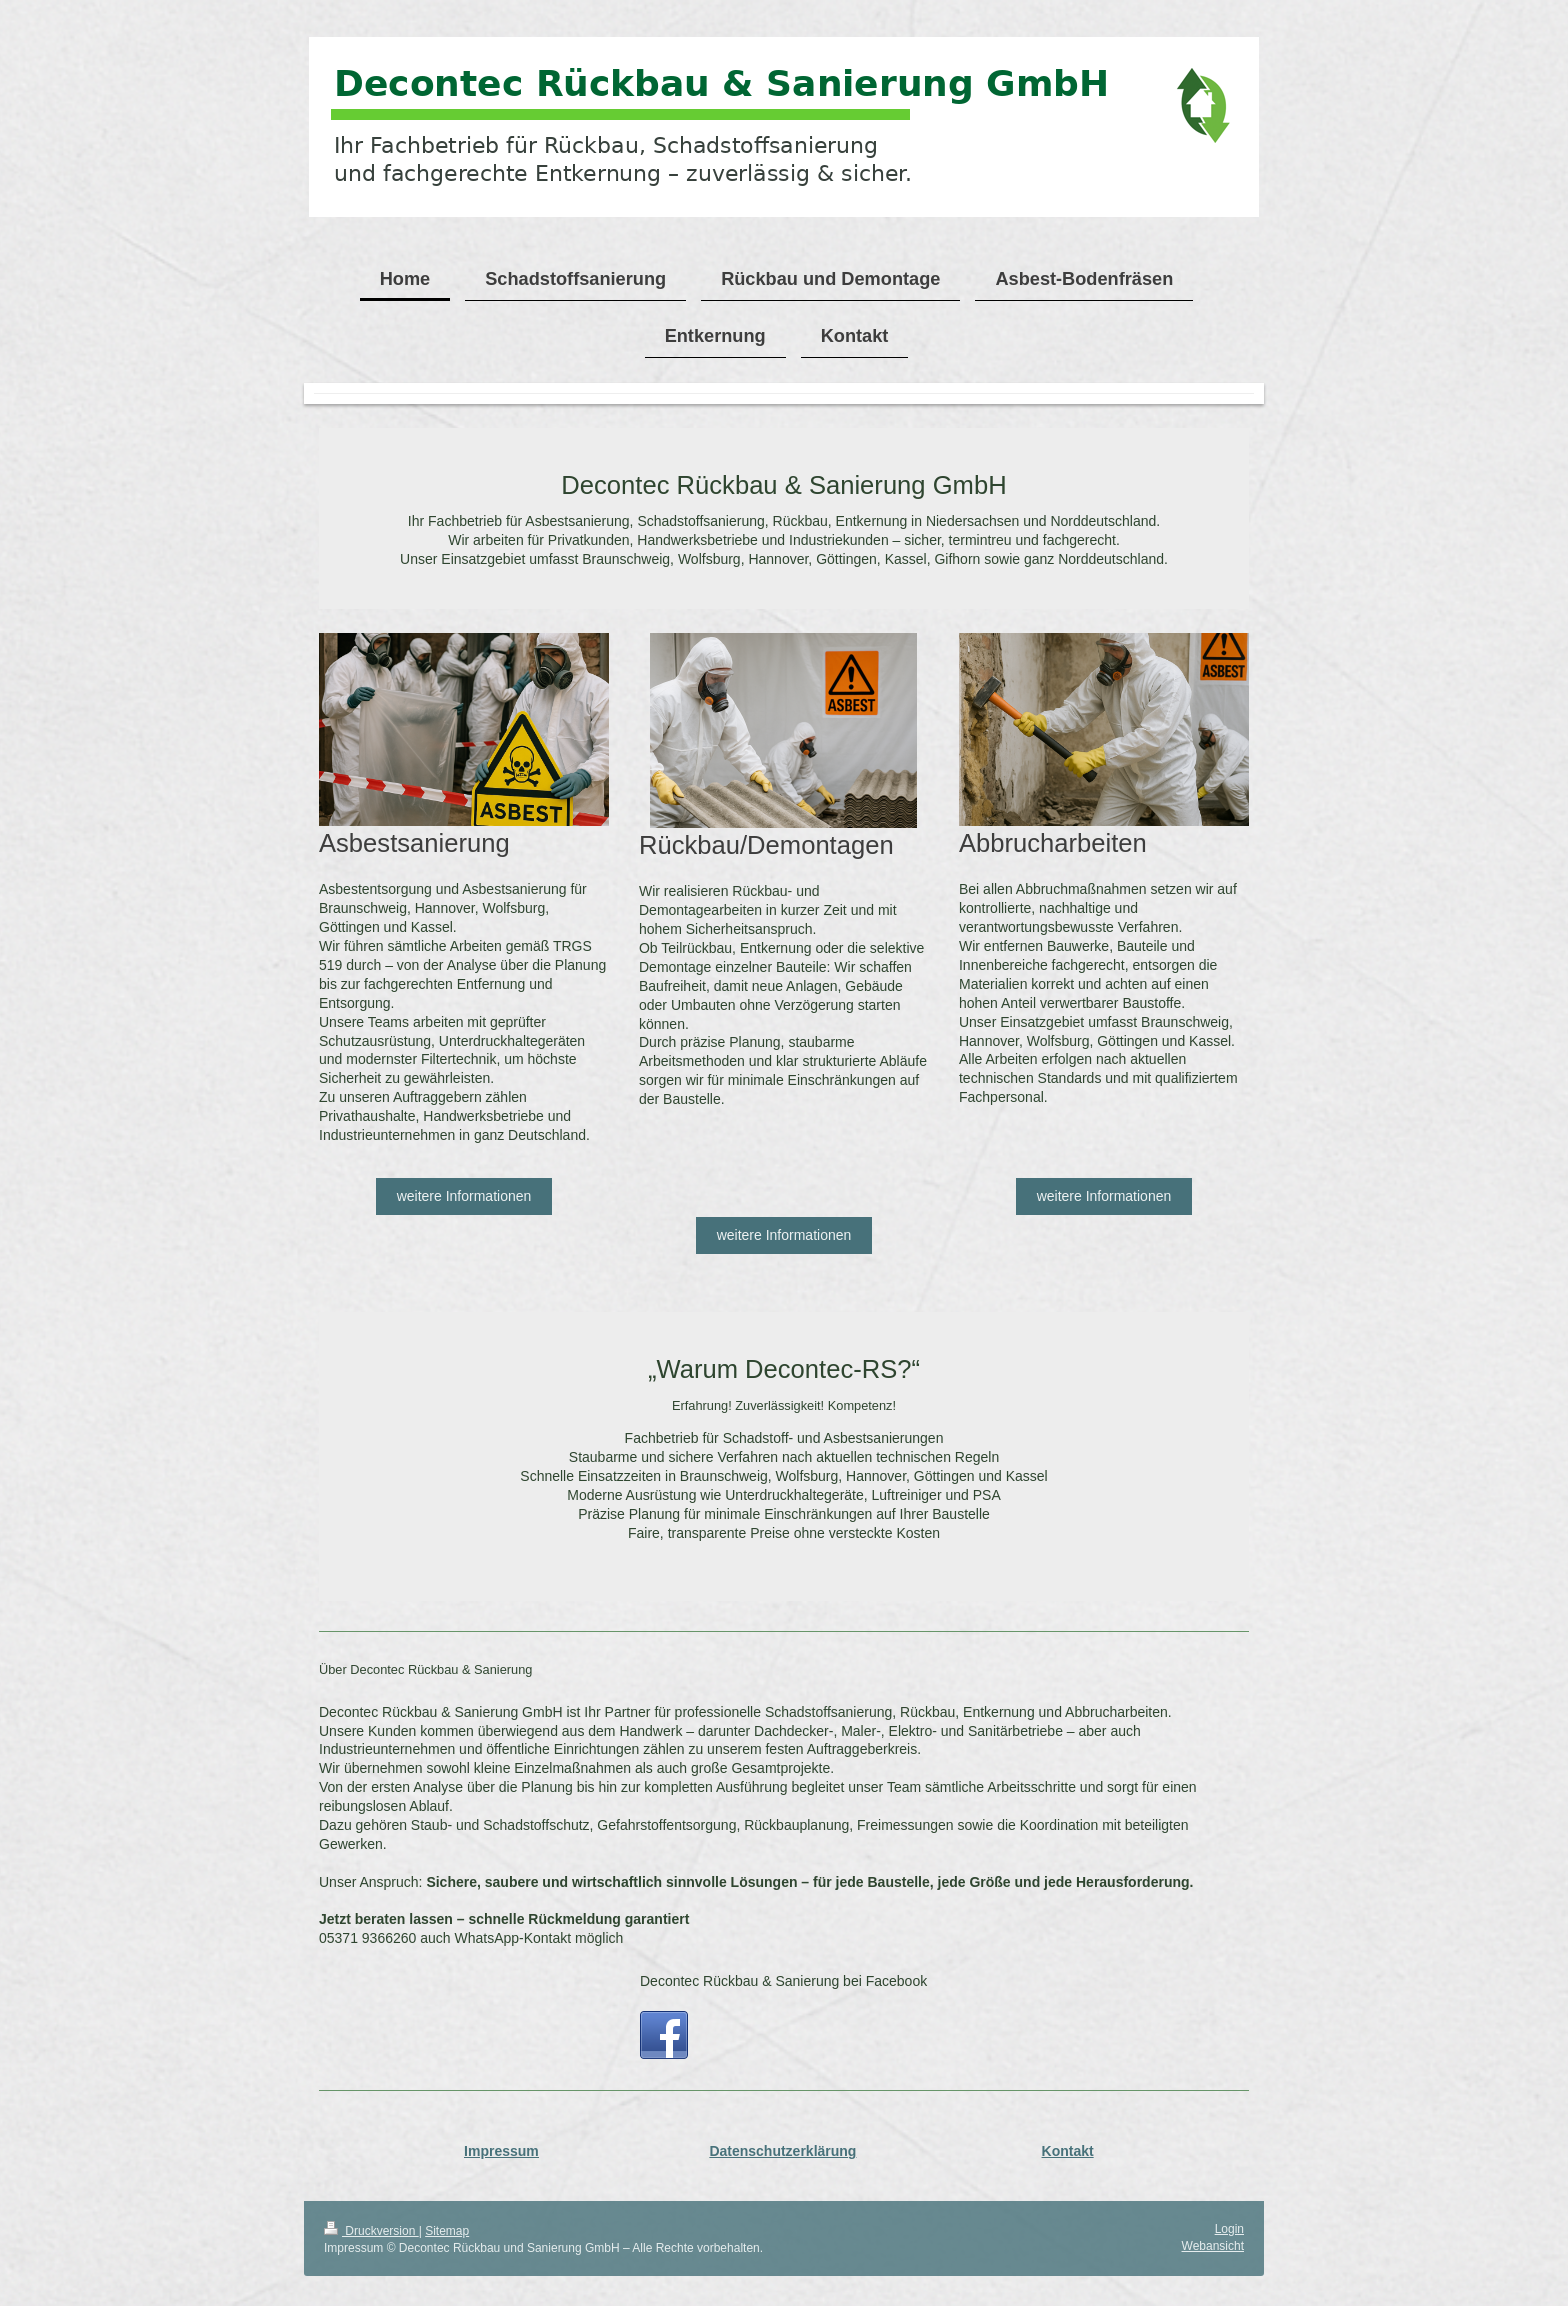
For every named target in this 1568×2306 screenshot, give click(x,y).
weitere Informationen (464, 1196)
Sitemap (447, 2231)
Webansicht (1213, 2246)
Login (1229, 2229)
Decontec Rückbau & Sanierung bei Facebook (783, 1981)
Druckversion (371, 2231)
